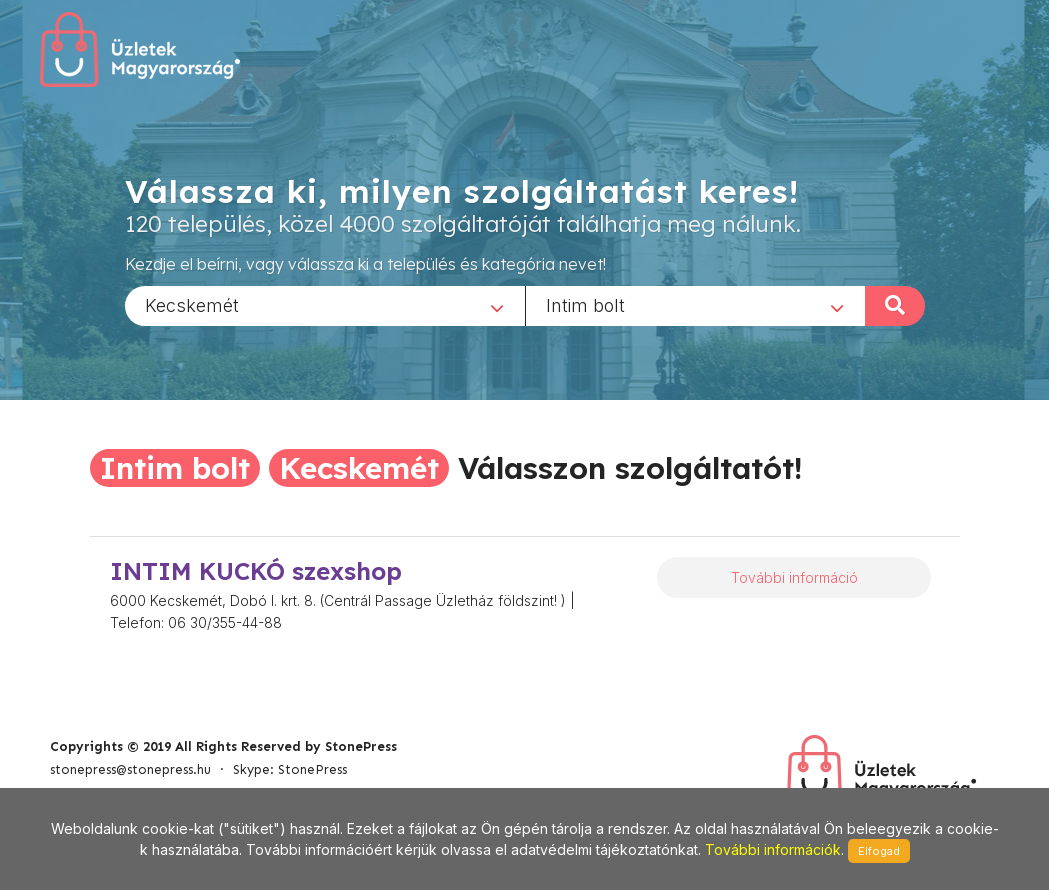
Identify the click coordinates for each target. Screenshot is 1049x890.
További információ (794, 577)
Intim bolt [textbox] (585, 304)
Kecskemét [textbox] (192, 304)
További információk (773, 849)
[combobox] (325, 305)
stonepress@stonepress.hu (130, 769)
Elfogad (879, 851)
